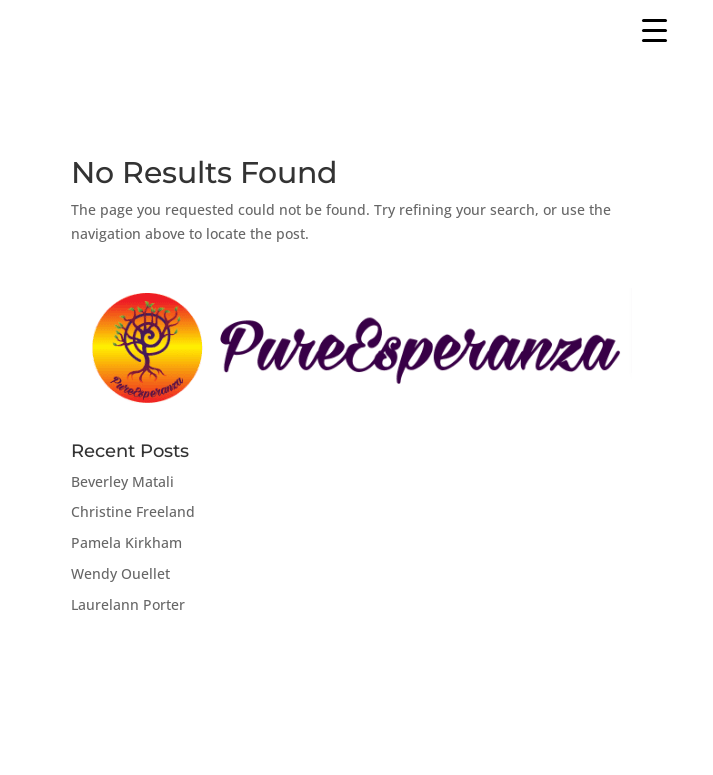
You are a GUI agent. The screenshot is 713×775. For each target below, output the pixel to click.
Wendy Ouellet (120, 573)
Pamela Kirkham (126, 542)
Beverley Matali (122, 481)
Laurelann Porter (128, 604)
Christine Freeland (133, 511)
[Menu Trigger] (654, 29)
